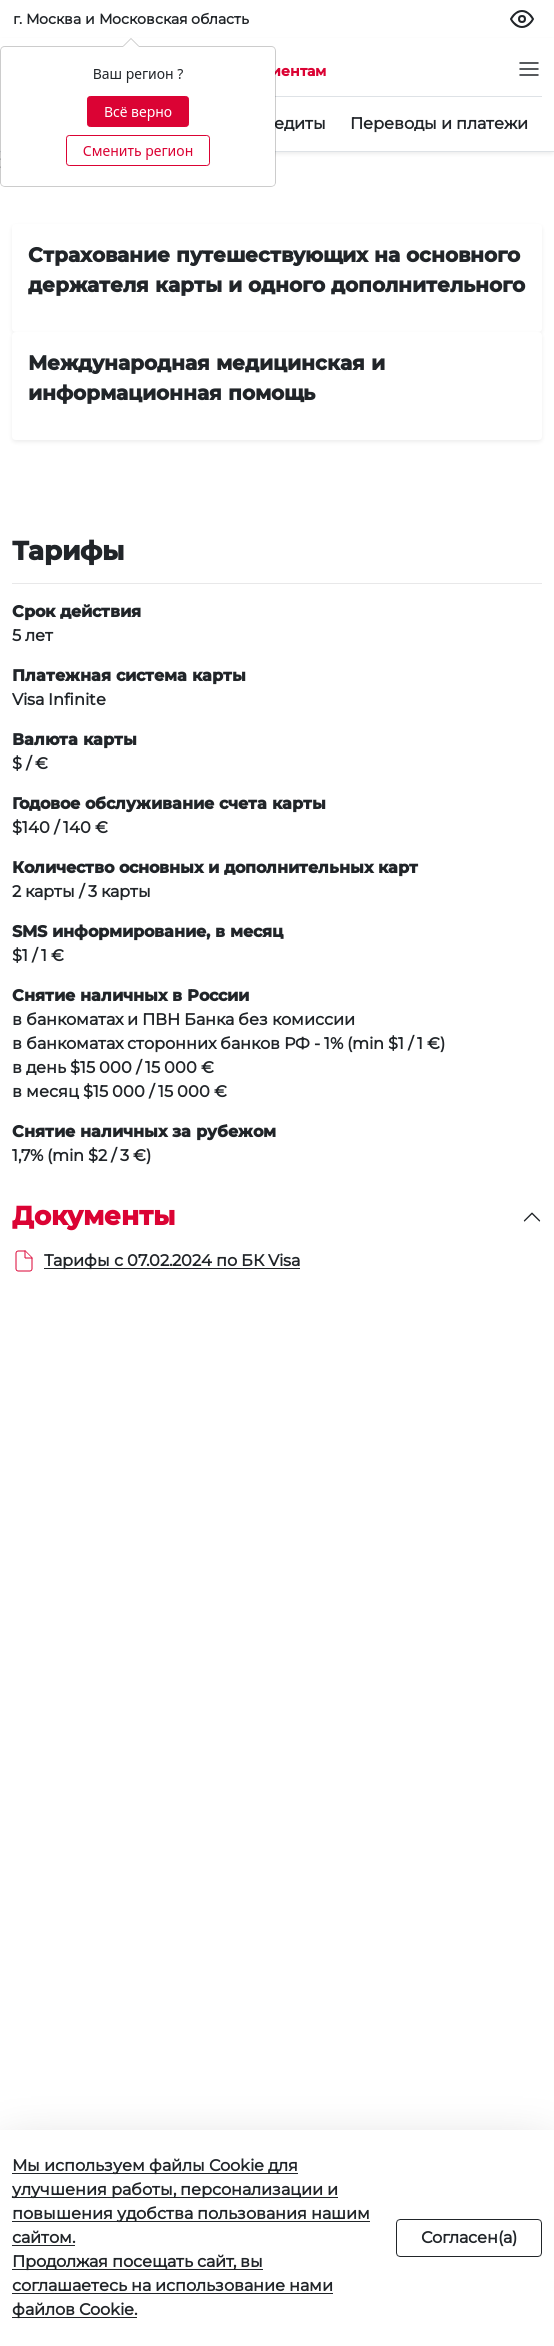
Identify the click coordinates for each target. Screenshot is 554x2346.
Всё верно (138, 111)
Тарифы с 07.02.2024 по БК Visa (172, 1260)
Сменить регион (138, 150)
